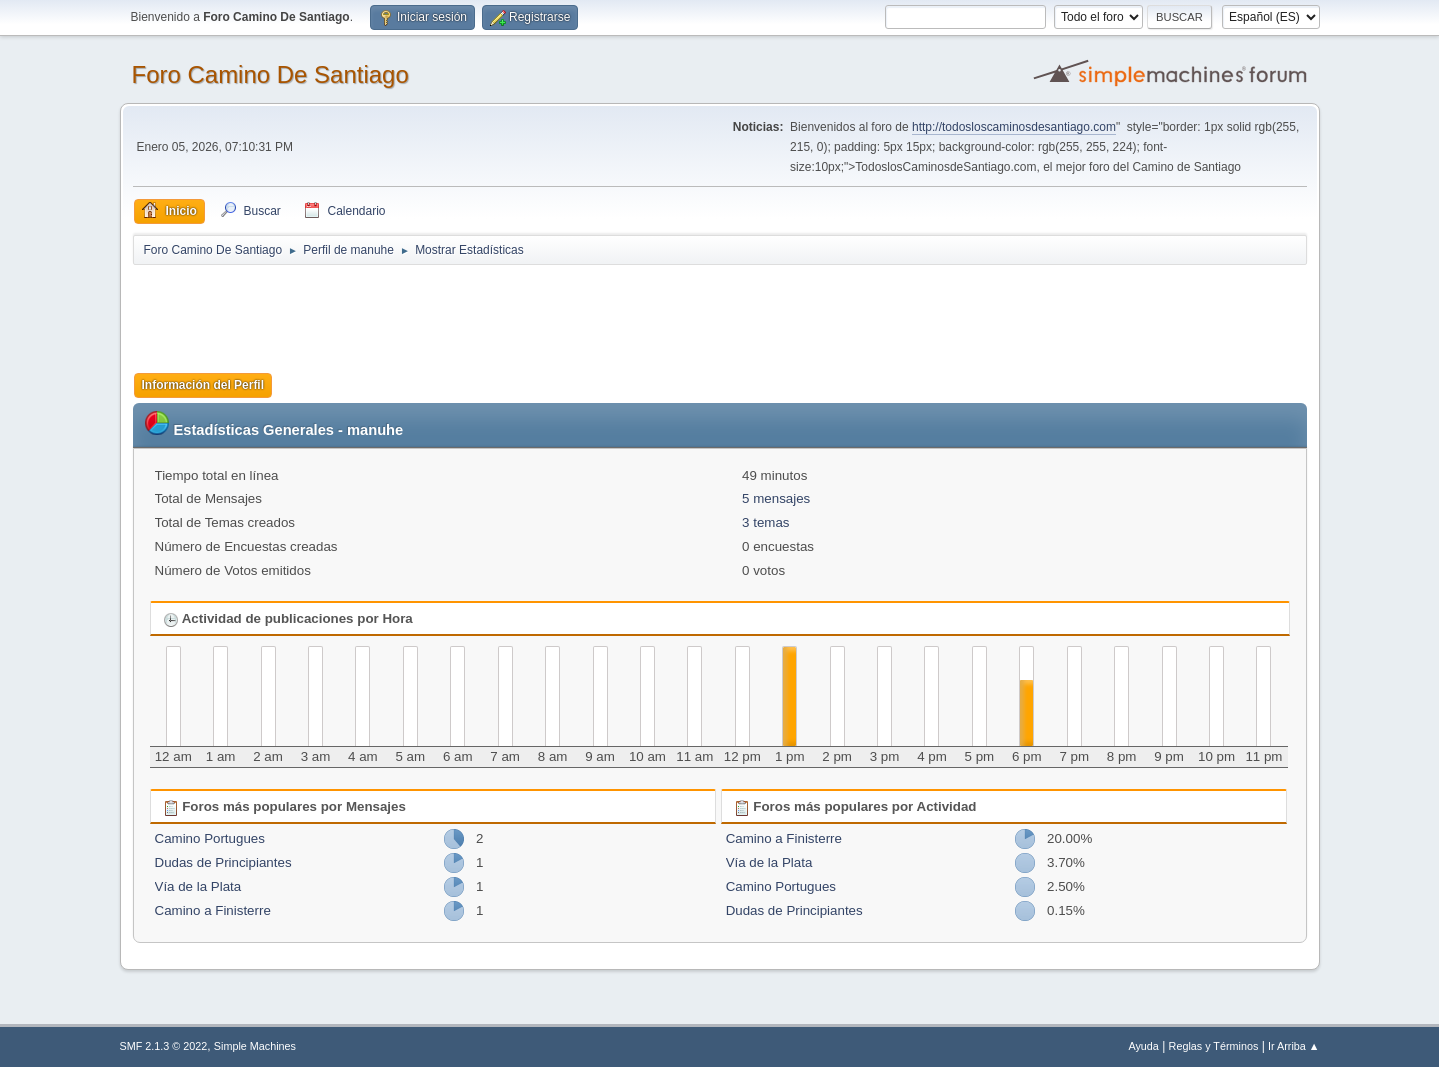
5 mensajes (776, 498)
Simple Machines (255, 1046)
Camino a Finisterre (213, 910)
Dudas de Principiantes (223, 862)
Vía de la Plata (198, 886)
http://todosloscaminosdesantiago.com (1014, 127)
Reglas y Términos (1214, 1046)
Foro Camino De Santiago (270, 74)
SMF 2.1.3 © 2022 (164, 1046)
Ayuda (1143, 1046)
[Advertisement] (485, 312)
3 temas (765, 522)
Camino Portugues (210, 838)
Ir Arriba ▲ (1293, 1046)
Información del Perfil (203, 385)
